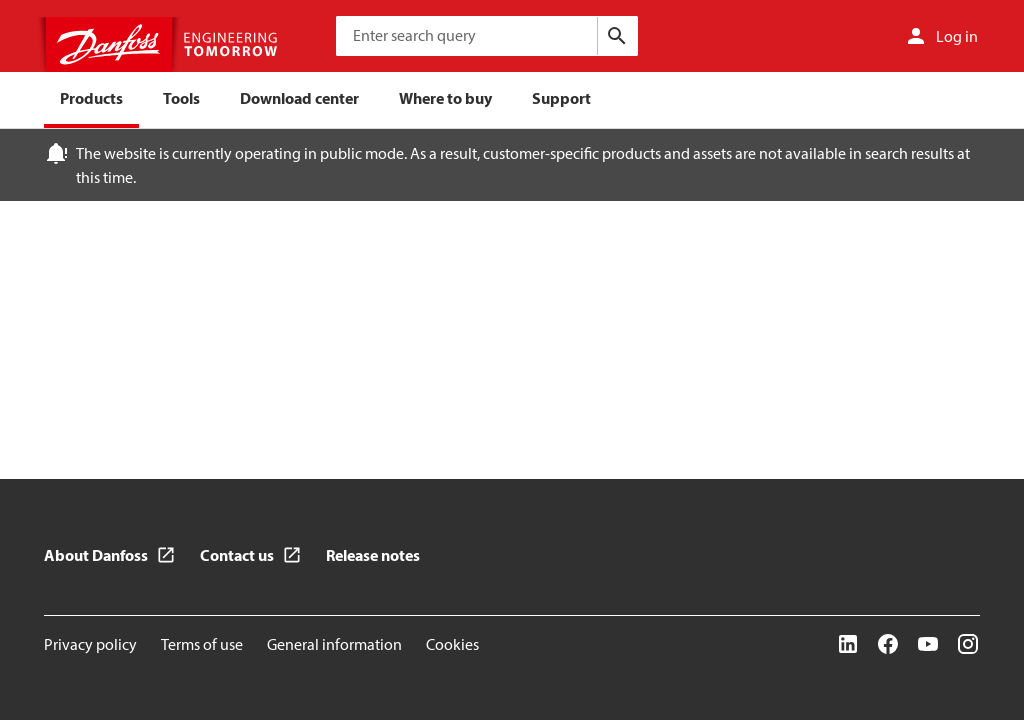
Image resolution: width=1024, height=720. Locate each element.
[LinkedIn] (848, 644)
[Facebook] (888, 644)
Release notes (373, 555)
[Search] (617, 36)
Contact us (237, 555)
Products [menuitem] (91, 98)
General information (334, 644)
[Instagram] (968, 644)
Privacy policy (90, 644)
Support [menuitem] (561, 98)
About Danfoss (96, 555)
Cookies (452, 644)
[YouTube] (928, 644)
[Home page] (164, 44)
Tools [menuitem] (181, 98)
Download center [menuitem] (299, 98)
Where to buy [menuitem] (445, 98)
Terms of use (202, 644)
